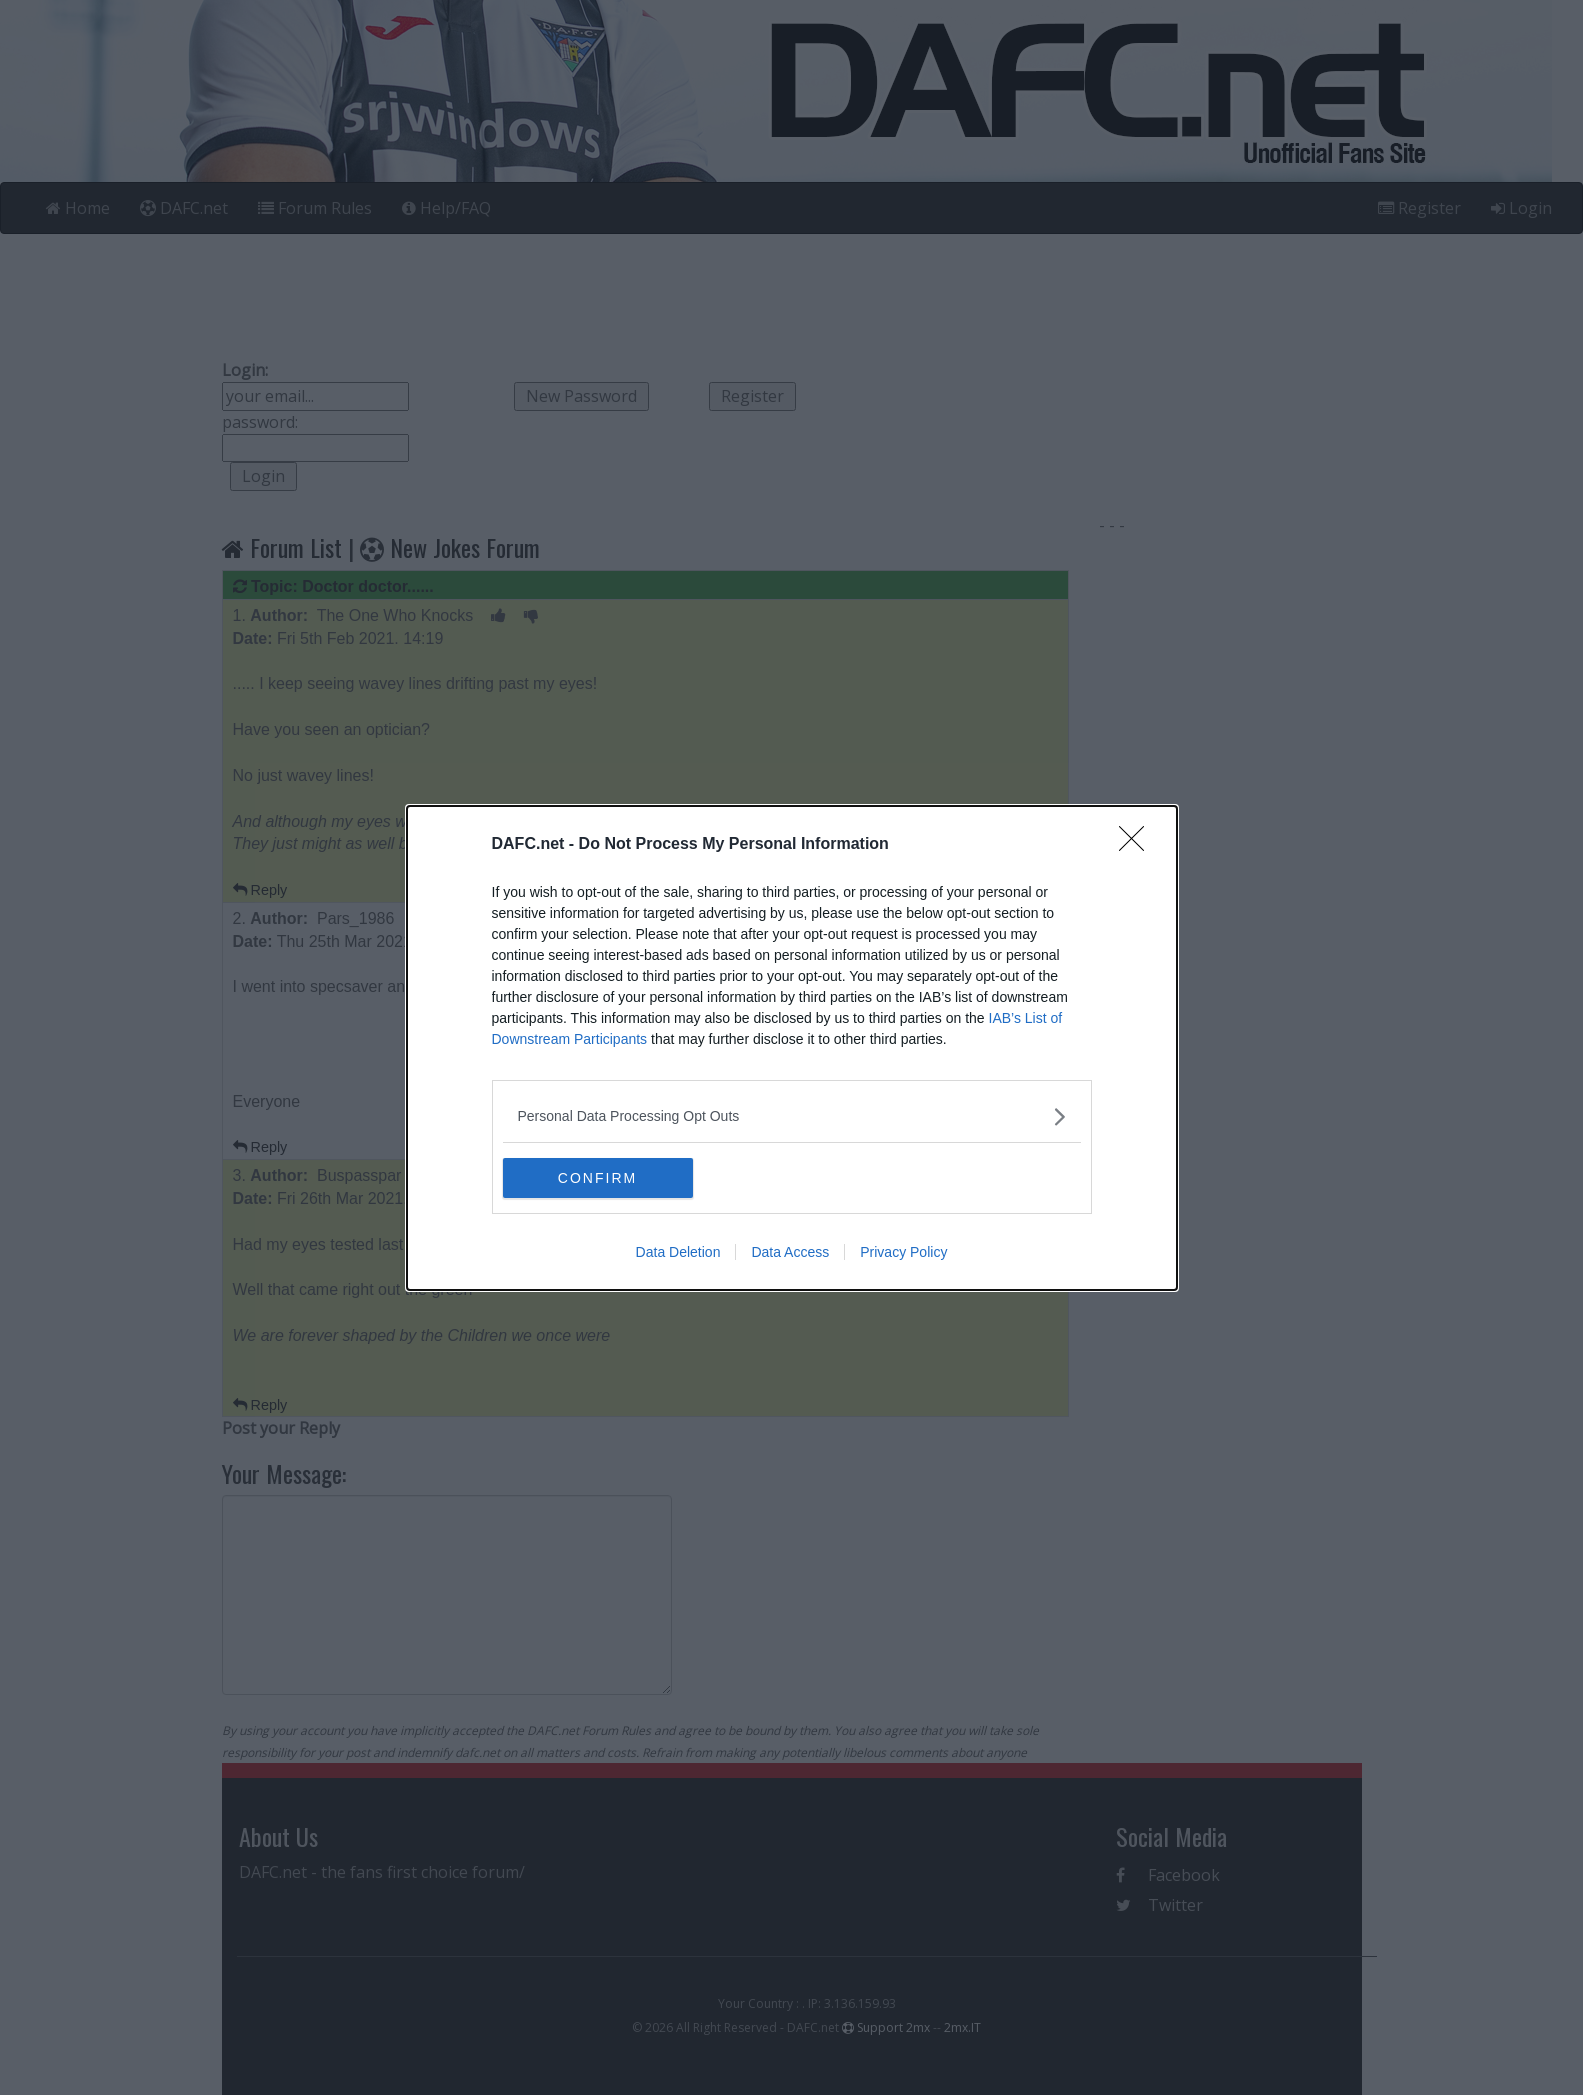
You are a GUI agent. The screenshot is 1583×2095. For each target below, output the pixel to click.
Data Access (790, 1252)
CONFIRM (597, 1178)
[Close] (1138, 845)
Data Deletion (678, 1252)
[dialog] (792, 1048)
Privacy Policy (903, 1252)
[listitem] (792, 1116)
